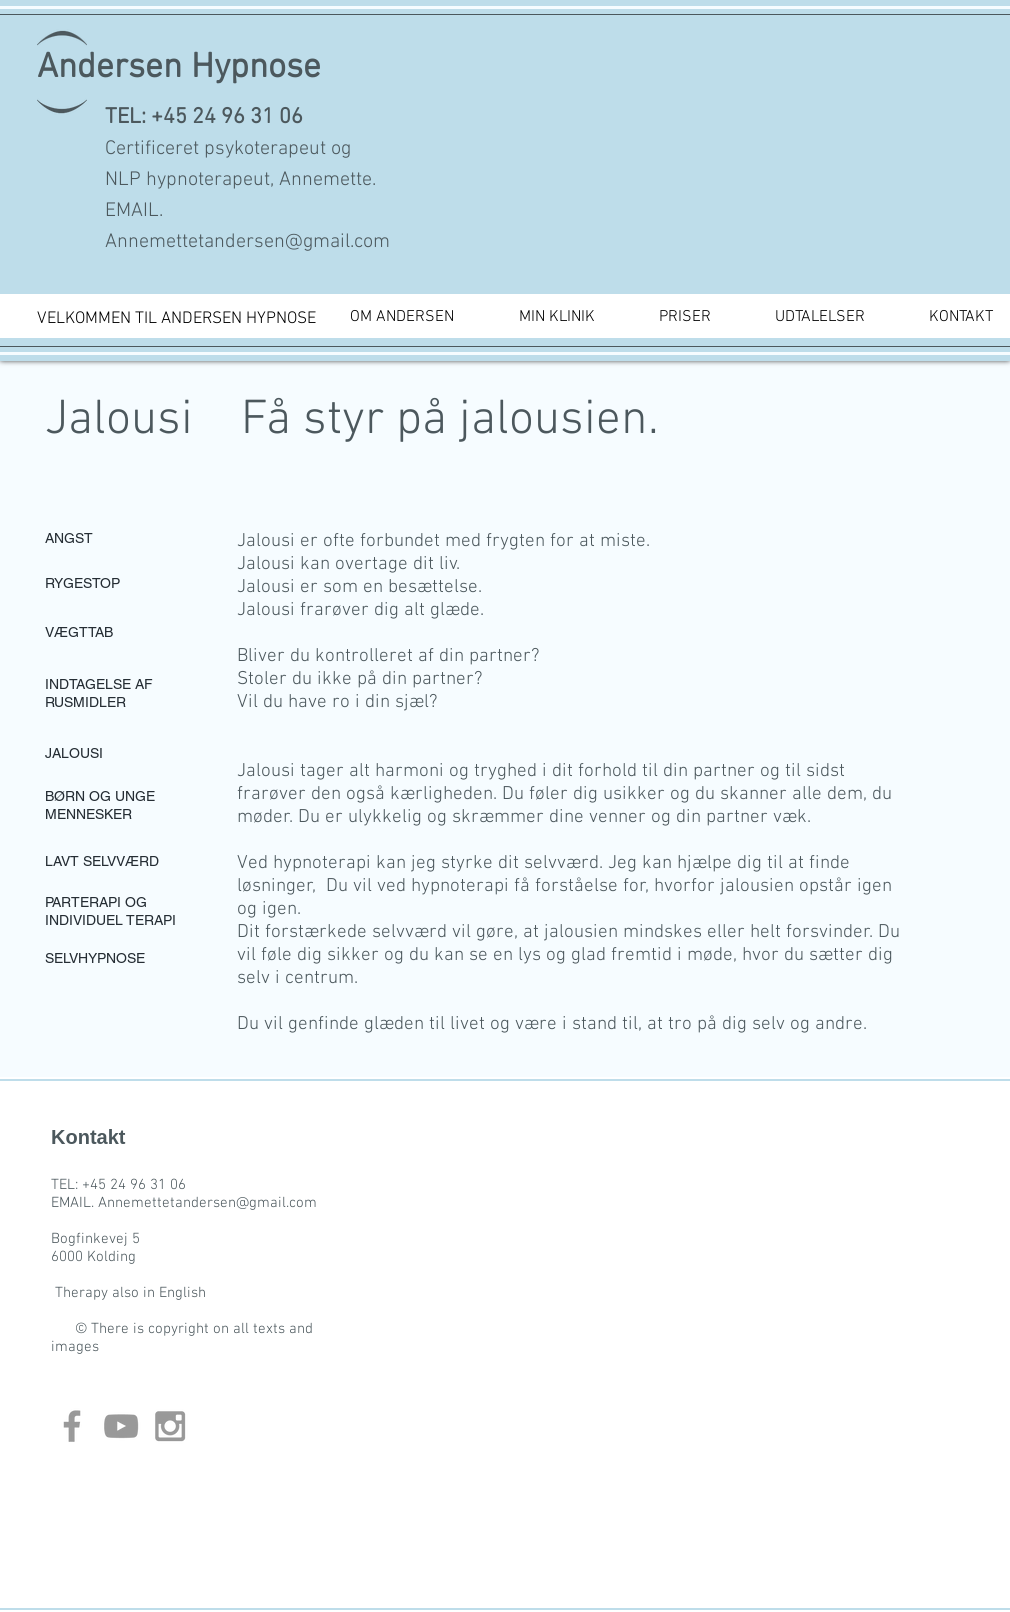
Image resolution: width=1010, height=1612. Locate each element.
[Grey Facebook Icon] (72, 1426)
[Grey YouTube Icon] (121, 1426)
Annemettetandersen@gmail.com (247, 242)
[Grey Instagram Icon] (170, 1426)
